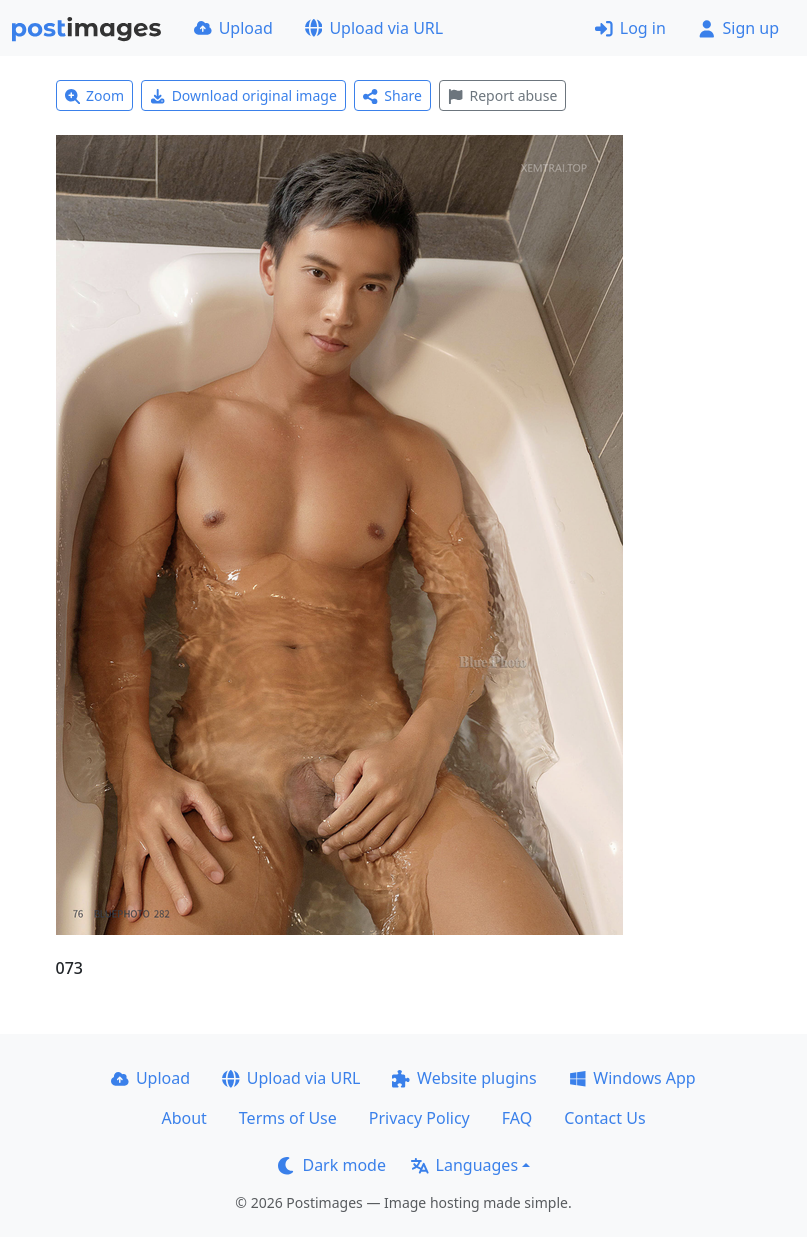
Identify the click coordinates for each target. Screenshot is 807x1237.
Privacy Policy (419, 1118)
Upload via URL (374, 28)
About (183, 1118)
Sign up (738, 28)
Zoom (95, 95)
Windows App (632, 1078)
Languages (464, 1165)
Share (392, 95)
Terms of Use (288, 1118)
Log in (630, 28)
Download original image (243, 95)
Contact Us (604, 1118)
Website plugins (464, 1078)
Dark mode (332, 1165)
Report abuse (502, 95)
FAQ (517, 1118)
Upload (233, 28)
